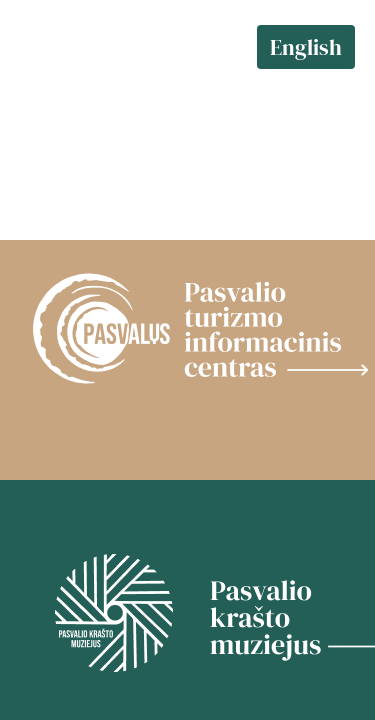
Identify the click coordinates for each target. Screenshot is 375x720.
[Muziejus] (188, 615)
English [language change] (306, 47)
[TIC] (187, 330)
